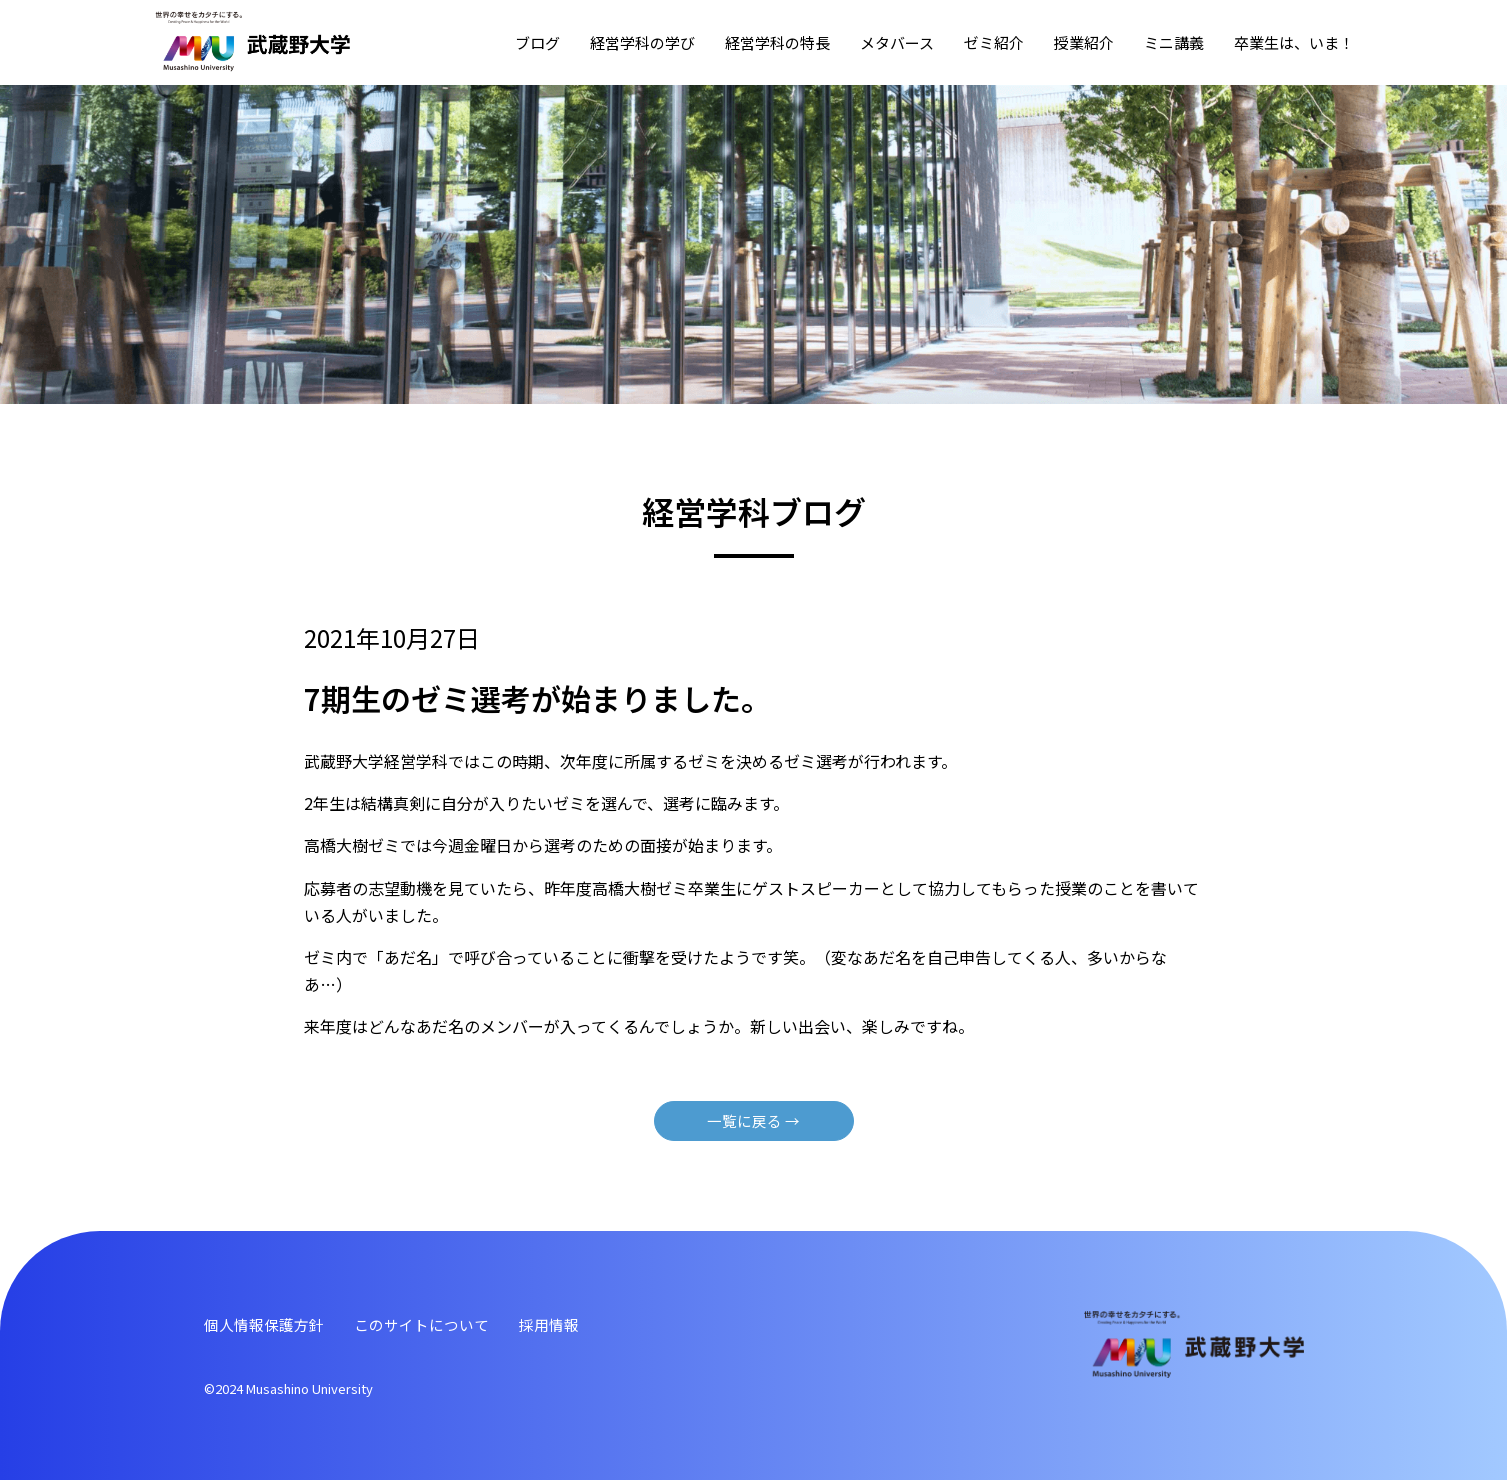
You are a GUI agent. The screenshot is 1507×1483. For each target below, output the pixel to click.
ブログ (537, 42)
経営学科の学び (642, 42)
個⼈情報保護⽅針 (268, 1327)
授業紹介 (1084, 42)
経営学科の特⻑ (777, 42)
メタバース (897, 42)
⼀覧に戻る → (754, 1122)
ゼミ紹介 (994, 42)
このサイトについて (434, 1327)
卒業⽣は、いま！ (1294, 42)
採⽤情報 (568, 1327)
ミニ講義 (1174, 42)
